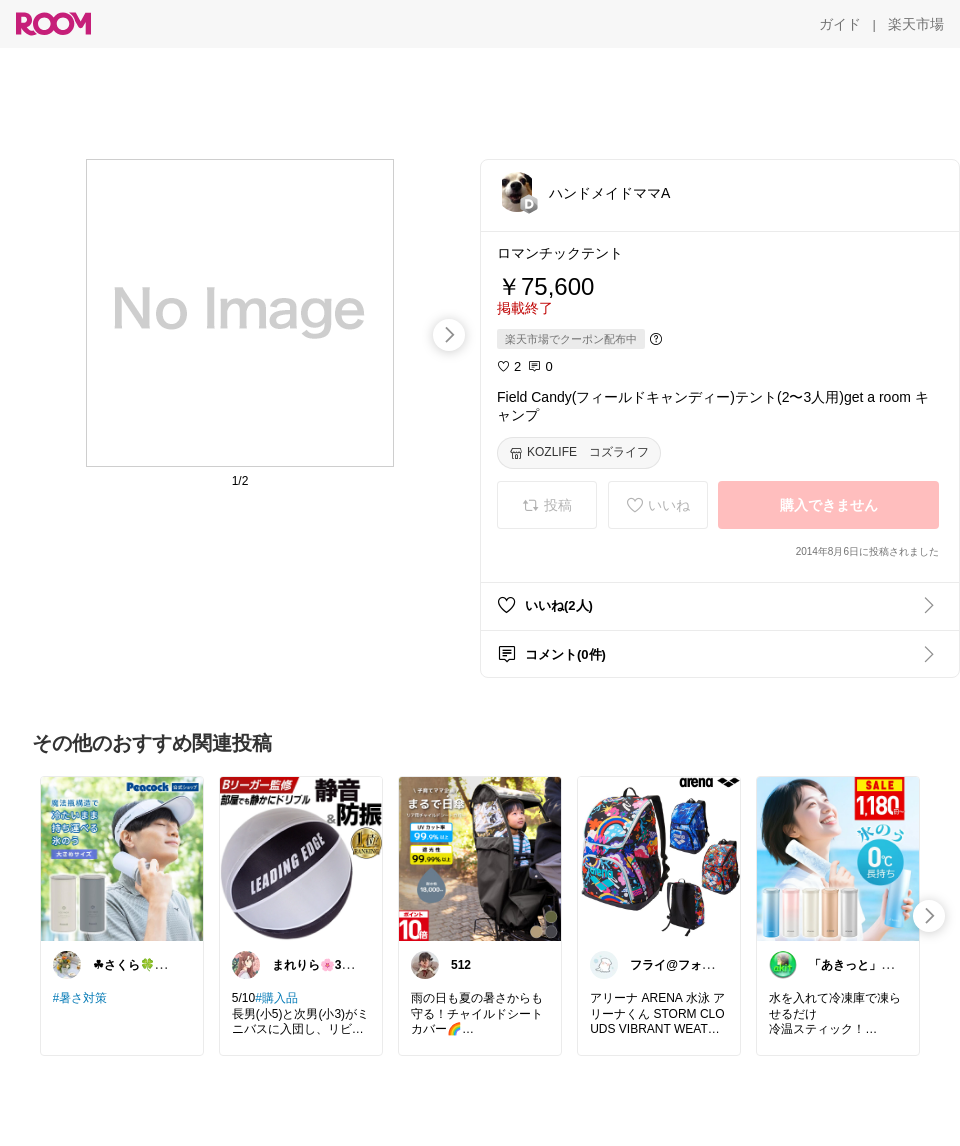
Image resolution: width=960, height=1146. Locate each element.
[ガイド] (840, 24)
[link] (122, 858)
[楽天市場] (916, 24)
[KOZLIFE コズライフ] (579, 453)
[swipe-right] (449, 335)
